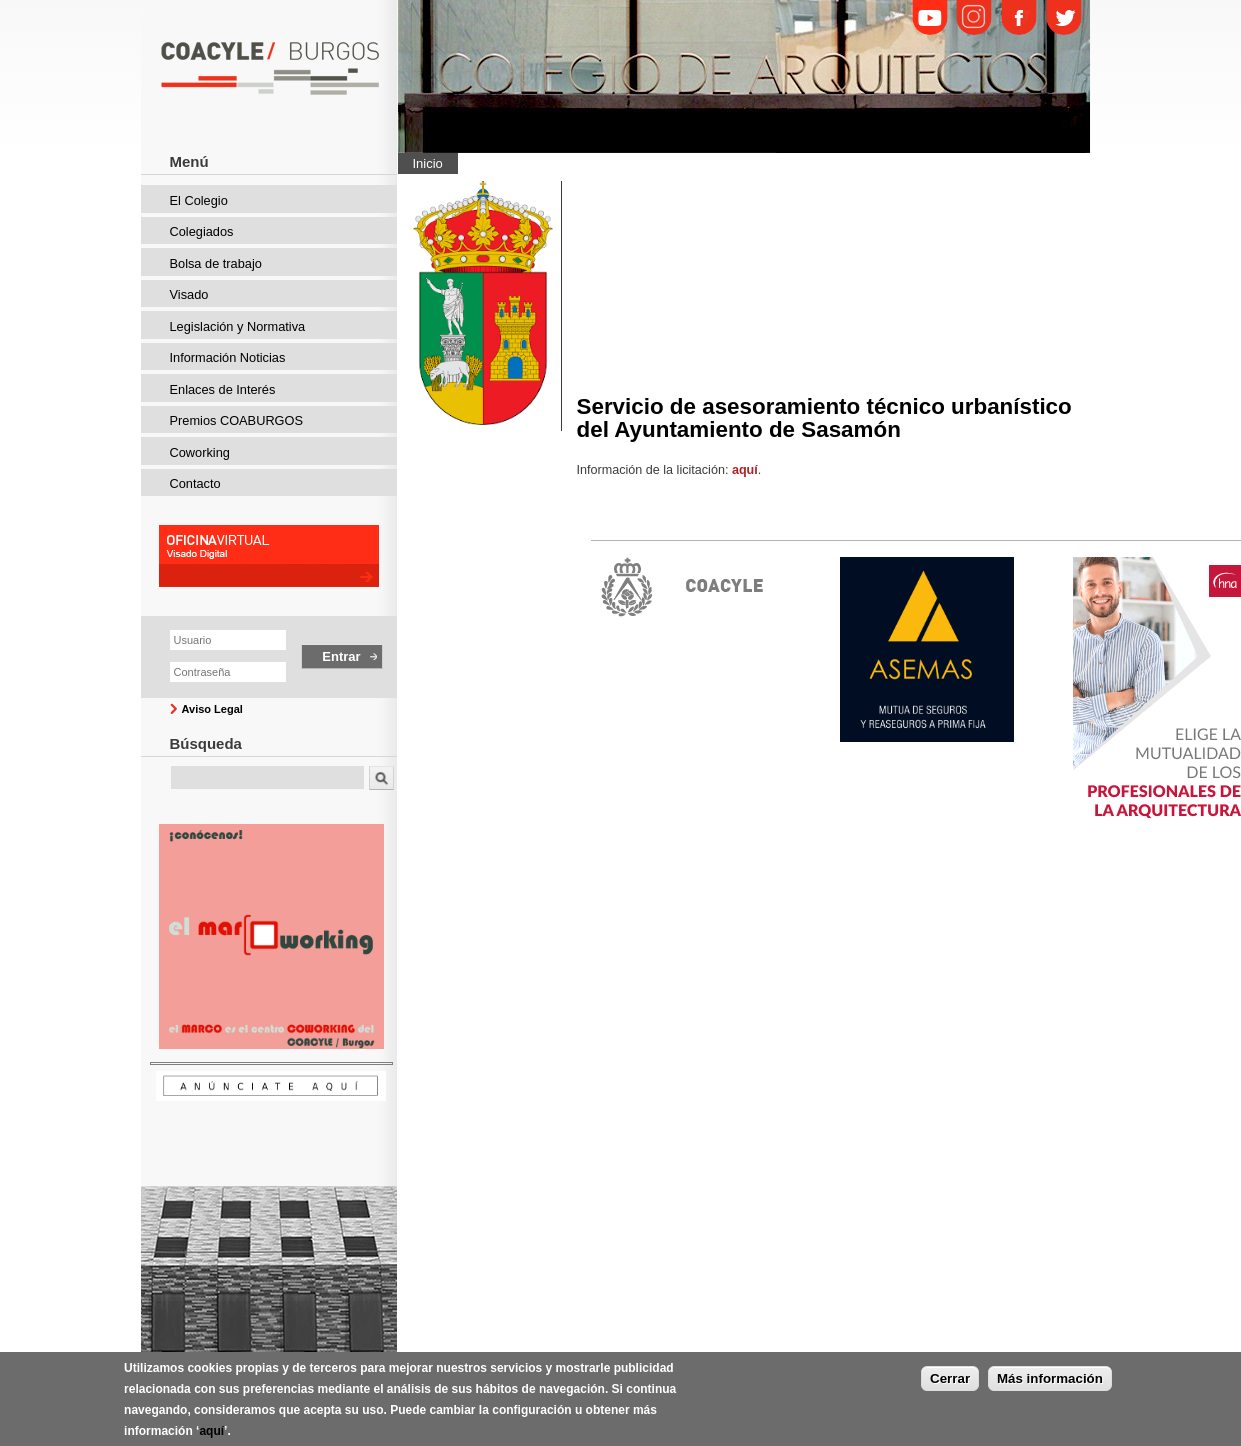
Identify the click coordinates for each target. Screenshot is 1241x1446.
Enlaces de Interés (223, 389)
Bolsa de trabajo (216, 263)
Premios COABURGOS (237, 420)
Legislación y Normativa (238, 326)
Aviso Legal (212, 709)
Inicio (428, 163)
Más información (1050, 1382)
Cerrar (950, 1382)
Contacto (195, 483)
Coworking (200, 452)
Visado (189, 294)
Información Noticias (228, 357)
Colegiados (202, 231)
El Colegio (199, 200)
